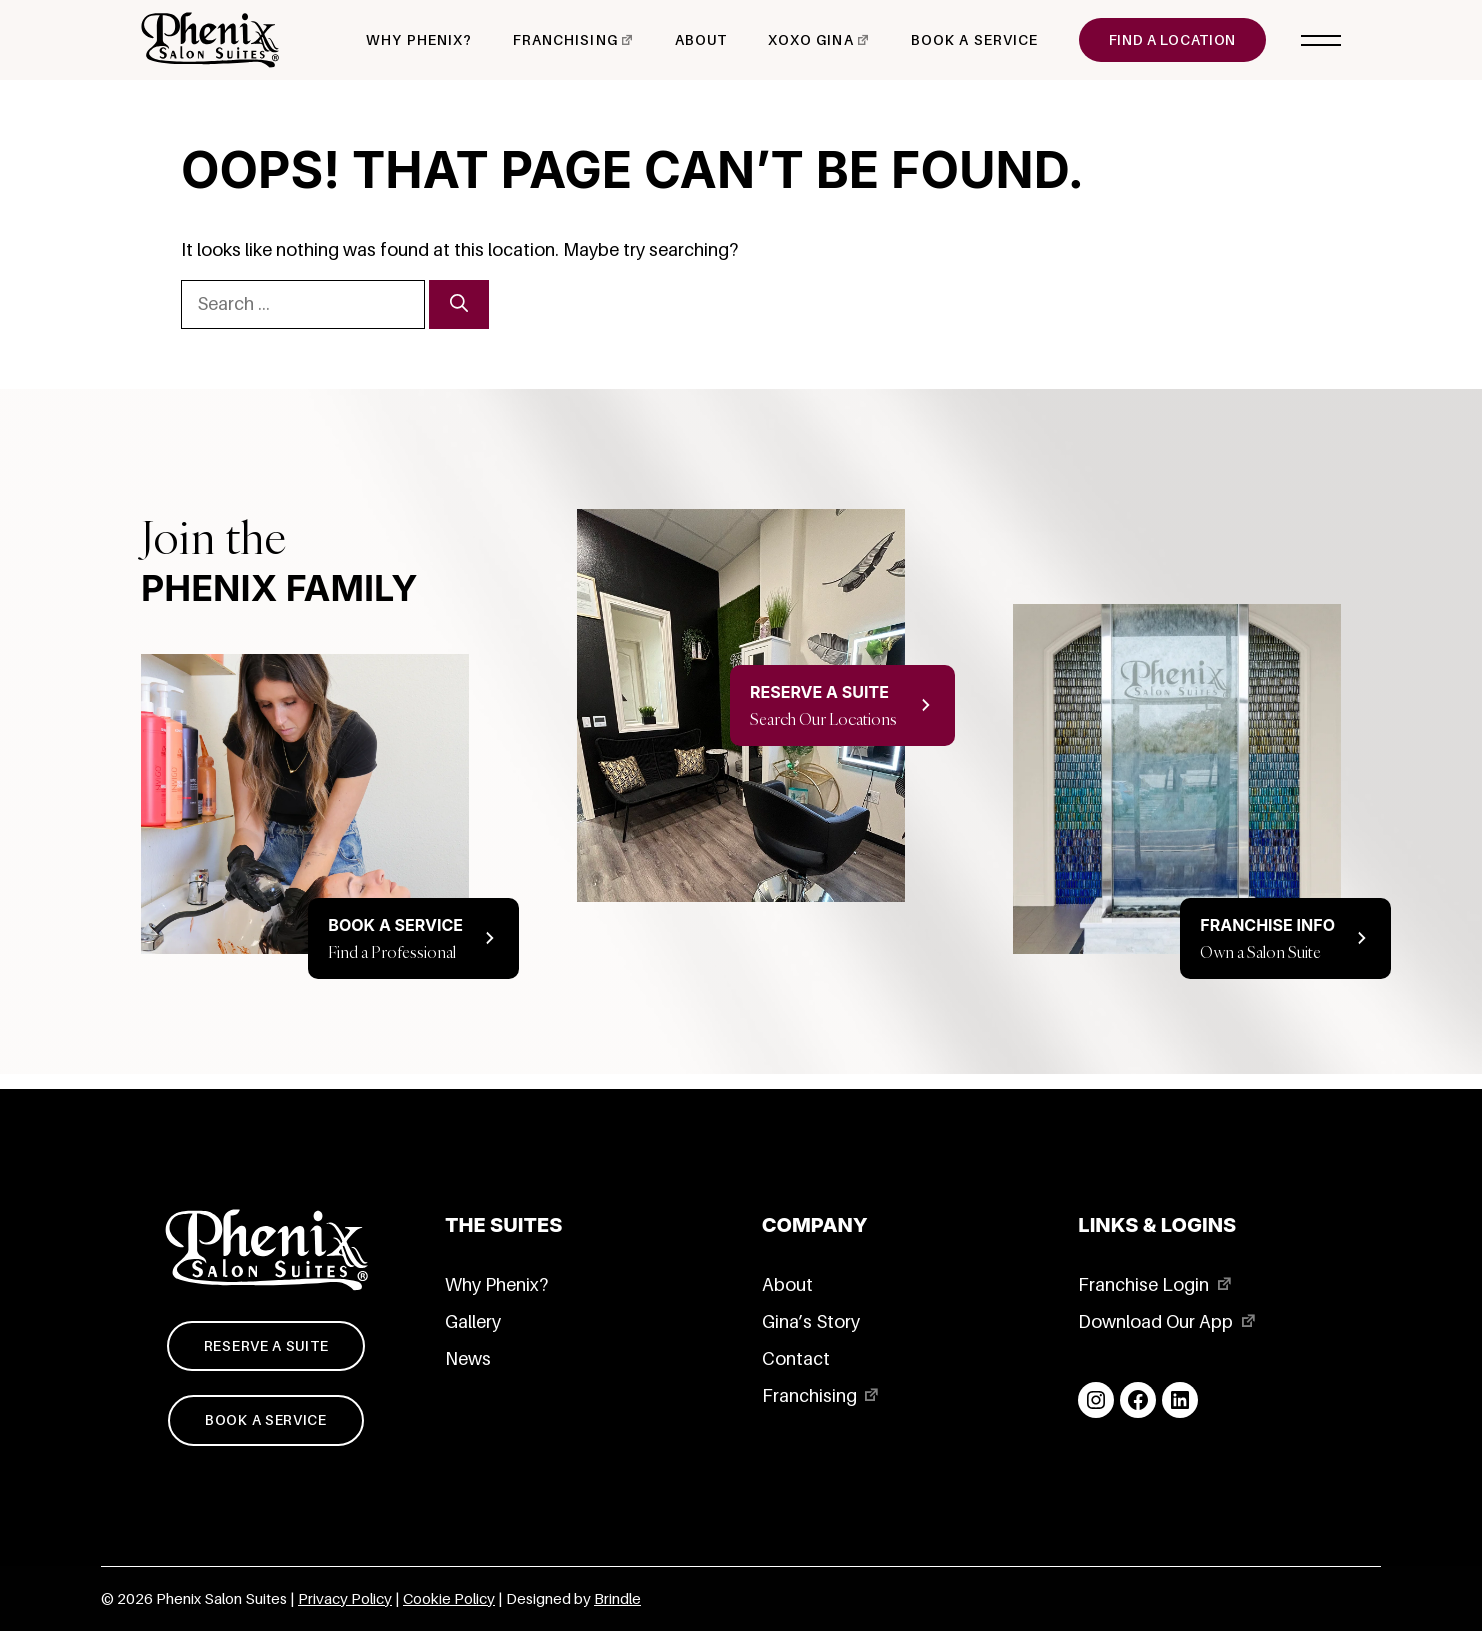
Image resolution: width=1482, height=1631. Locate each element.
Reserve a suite (266, 1346)
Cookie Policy (449, 1599)
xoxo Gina (811, 40)
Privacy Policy (345, 1599)
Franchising (565, 40)
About (701, 40)
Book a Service (975, 40)
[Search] (459, 304)
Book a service (266, 1420)
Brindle (617, 1599)
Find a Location (1173, 40)
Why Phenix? (419, 40)
